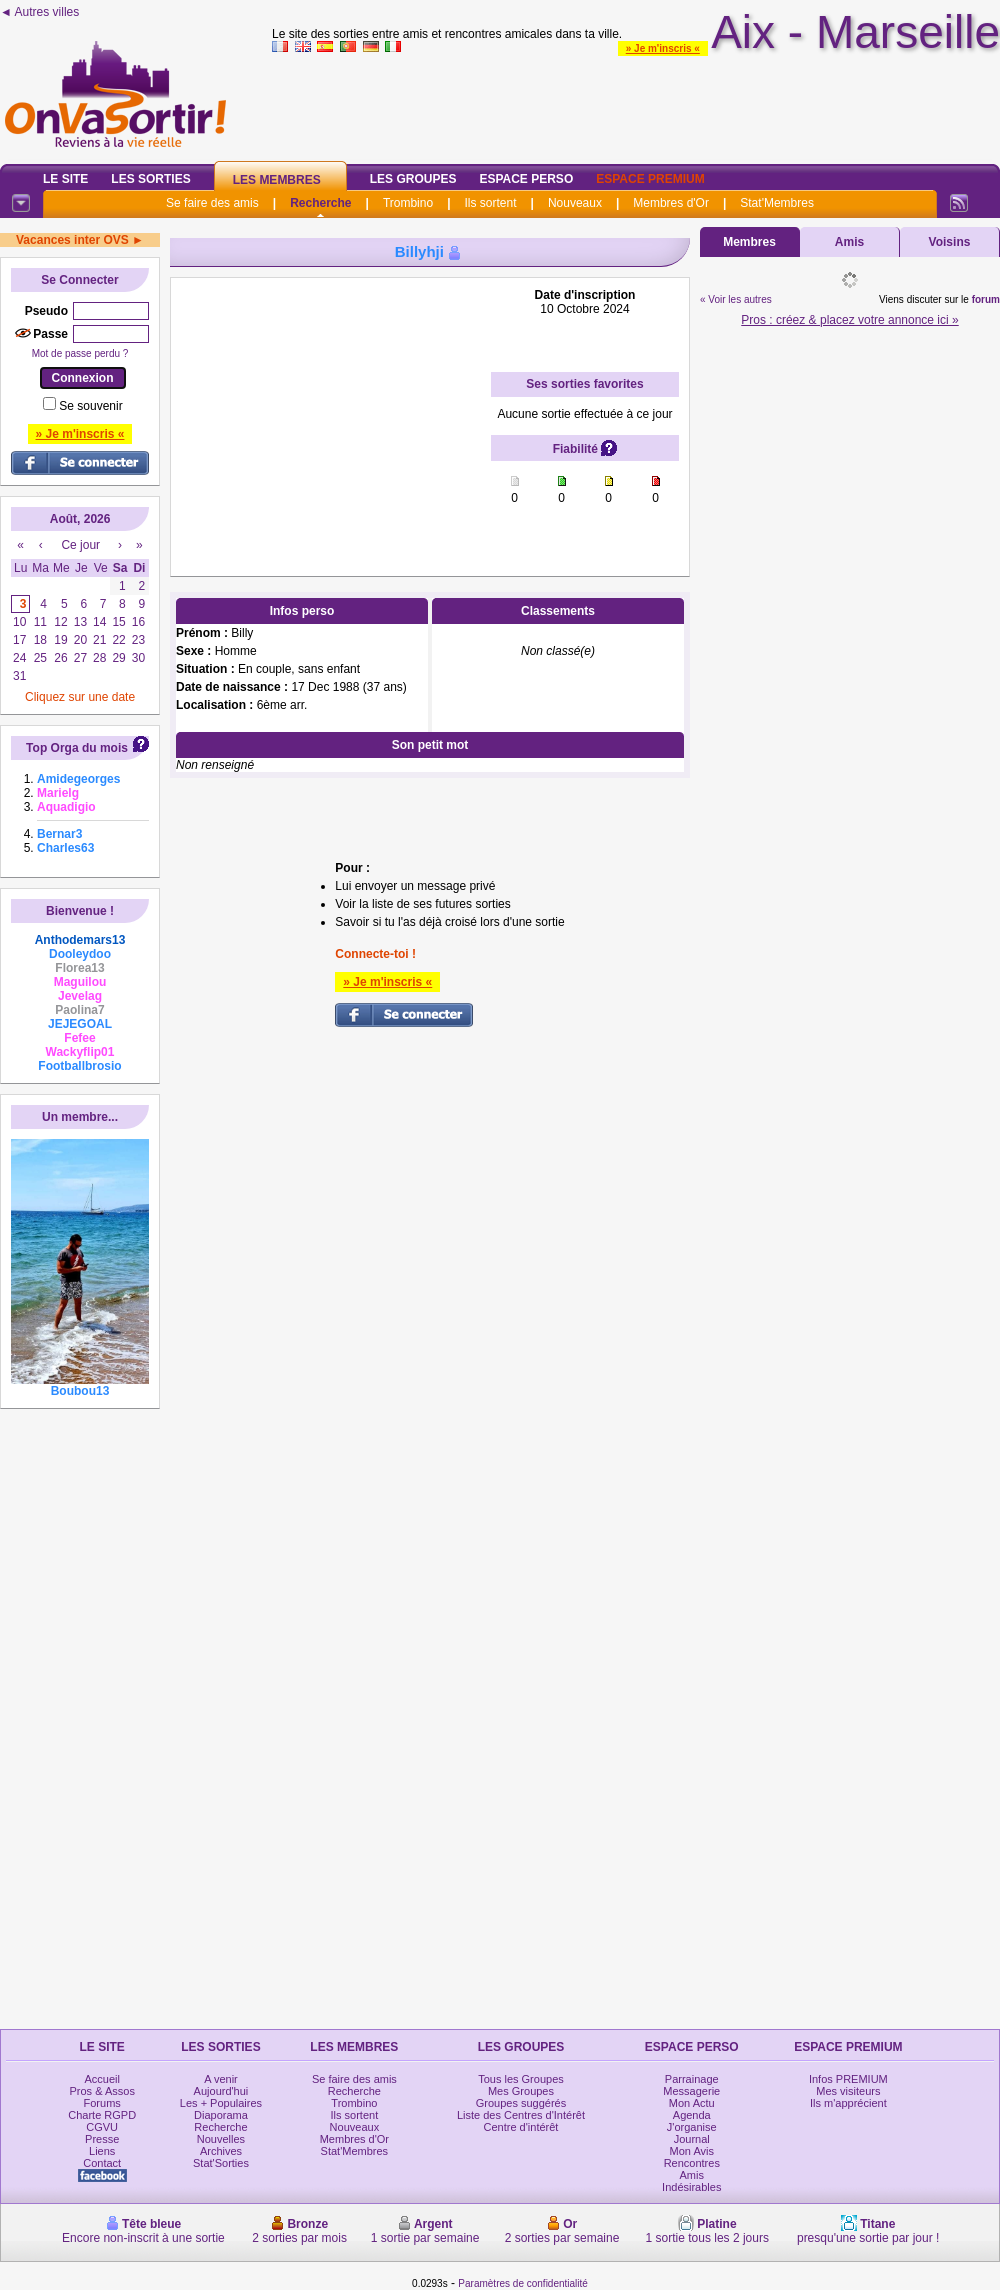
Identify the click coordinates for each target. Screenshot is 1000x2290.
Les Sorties (150, 179)
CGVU (102, 2127)
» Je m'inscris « (663, 48)
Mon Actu (692, 2103)
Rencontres (692, 2163)
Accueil (101, 2079)
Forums (102, 2103)
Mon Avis (692, 2151)
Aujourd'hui (221, 2091)
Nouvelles (221, 2139)
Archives (221, 2151)
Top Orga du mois (77, 748)
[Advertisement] (331, 413)
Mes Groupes (521, 2091)
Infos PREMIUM (848, 2079)
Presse (102, 2139)
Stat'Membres (777, 203)
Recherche (320, 203)
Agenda (692, 2115)
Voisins (950, 242)
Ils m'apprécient (848, 2103)
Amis (849, 242)
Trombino (408, 203)
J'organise (692, 2127)
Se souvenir (90, 406)
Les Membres (277, 180)
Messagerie (691, 2091)
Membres (749, 242)
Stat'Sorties (221, 2163)
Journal (692, 2139)
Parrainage (692, 2079)
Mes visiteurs (848, 2091)
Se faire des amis (212, 203)
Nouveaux (575, 203)
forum (986, 299)
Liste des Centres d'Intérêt (521, 2115)
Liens (102, 2151)
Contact (102, 2163)
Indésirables (691, 2187)
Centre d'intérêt (521, 2127)
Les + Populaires (221, 2103)
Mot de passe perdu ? (80, 353)
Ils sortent (490, 203)
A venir (221, 2079)
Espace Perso (526, 179)
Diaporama (221, 2115)
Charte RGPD (102, 2115)
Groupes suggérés (521, 2103)
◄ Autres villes (39, 12)
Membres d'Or (671, 203)
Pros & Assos (101, 2091)
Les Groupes (413, 179)
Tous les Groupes (521, 2079)
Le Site (65, 179)
